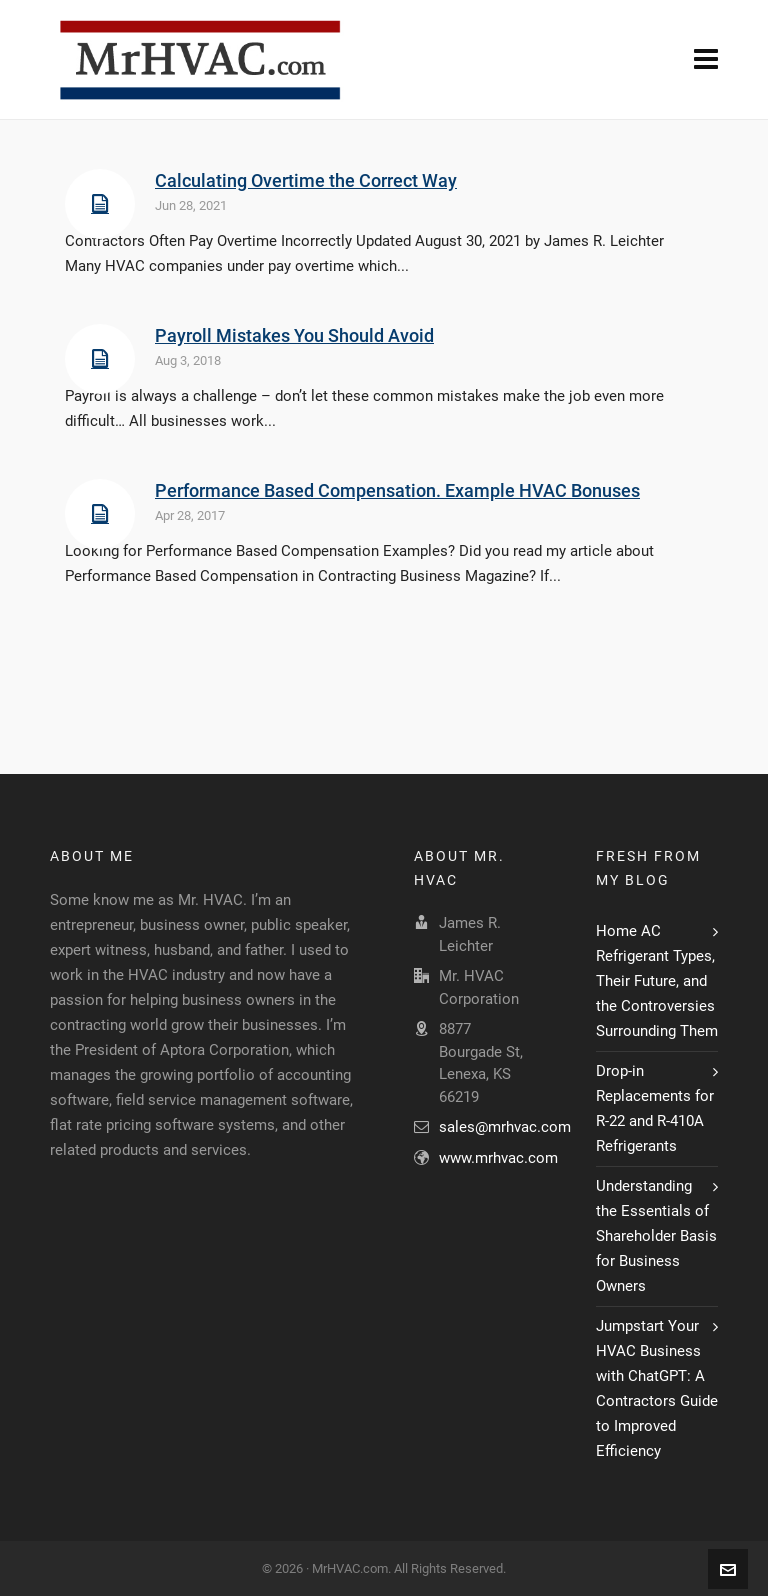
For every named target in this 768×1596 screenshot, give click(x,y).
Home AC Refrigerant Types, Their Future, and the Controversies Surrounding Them (657, 981)
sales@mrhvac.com (505, 1127)
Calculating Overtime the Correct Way (306, 180)
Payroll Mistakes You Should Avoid (294, 335)
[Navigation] (706, 60)
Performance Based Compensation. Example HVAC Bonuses (397, 490)
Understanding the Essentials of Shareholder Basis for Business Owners (656, 1236)
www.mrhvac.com (498, 1158)
